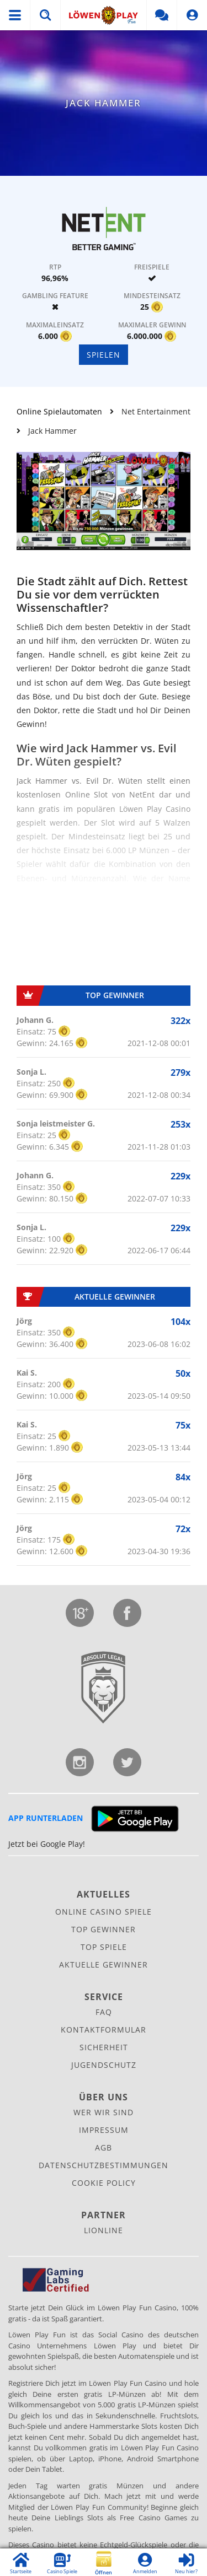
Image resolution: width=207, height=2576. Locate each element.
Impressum (104, 2130)
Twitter (127, 1762)
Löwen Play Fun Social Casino (103, 15)
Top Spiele (104, 1947)
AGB (103, 2147)
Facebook (127, 1613)
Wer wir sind (103, 2112)
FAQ (103, 2012)
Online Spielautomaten (59, 411)
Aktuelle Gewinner (103, 1964)
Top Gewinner (103, 1929)
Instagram (80, 1762)
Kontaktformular (103, 2029)
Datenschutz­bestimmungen (103, 2165)
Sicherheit (103, 2047)
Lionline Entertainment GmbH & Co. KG (103, 1687)
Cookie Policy (104, 2183)
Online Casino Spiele (103, 1911)
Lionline (103, 2230)
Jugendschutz (80, 1613)
